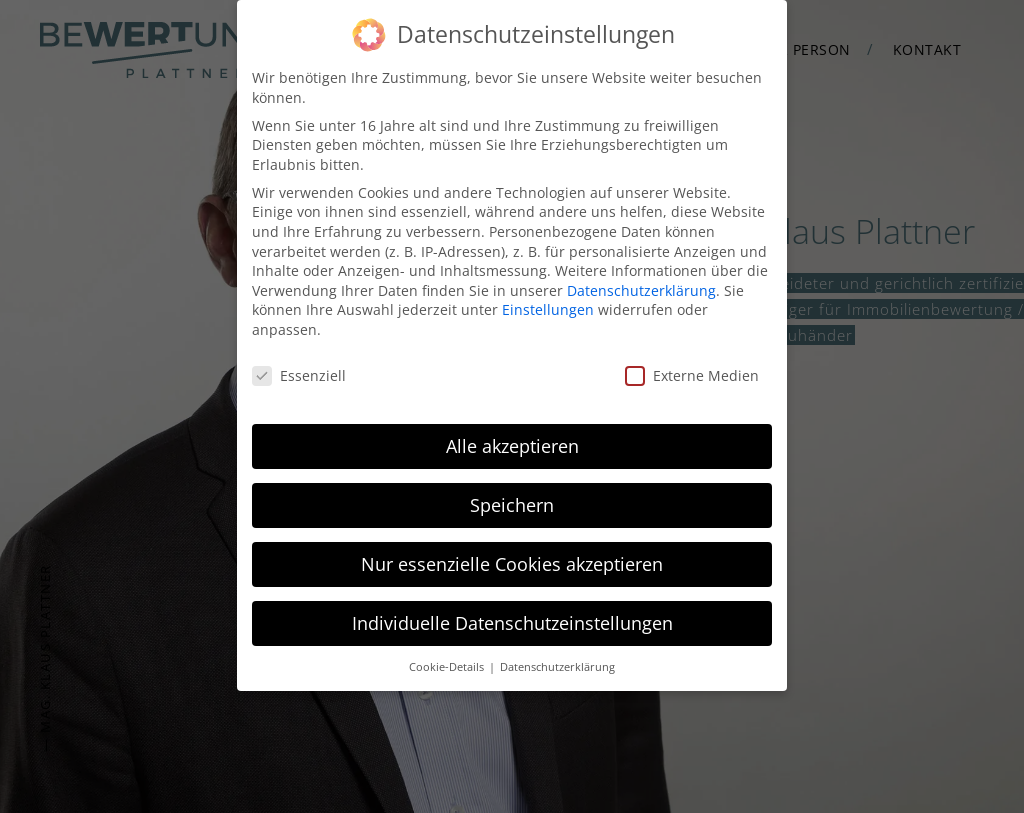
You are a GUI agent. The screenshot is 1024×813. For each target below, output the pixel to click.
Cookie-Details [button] (448, 663)
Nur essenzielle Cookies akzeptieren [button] (512, 560)
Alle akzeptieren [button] (512, 442)
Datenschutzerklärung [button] (557, 663)
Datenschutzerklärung (641, 286)
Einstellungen (548, 306)
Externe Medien (692, 371)
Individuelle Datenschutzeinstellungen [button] (512, 619)
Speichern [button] (512, 501)
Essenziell (299, 371)
